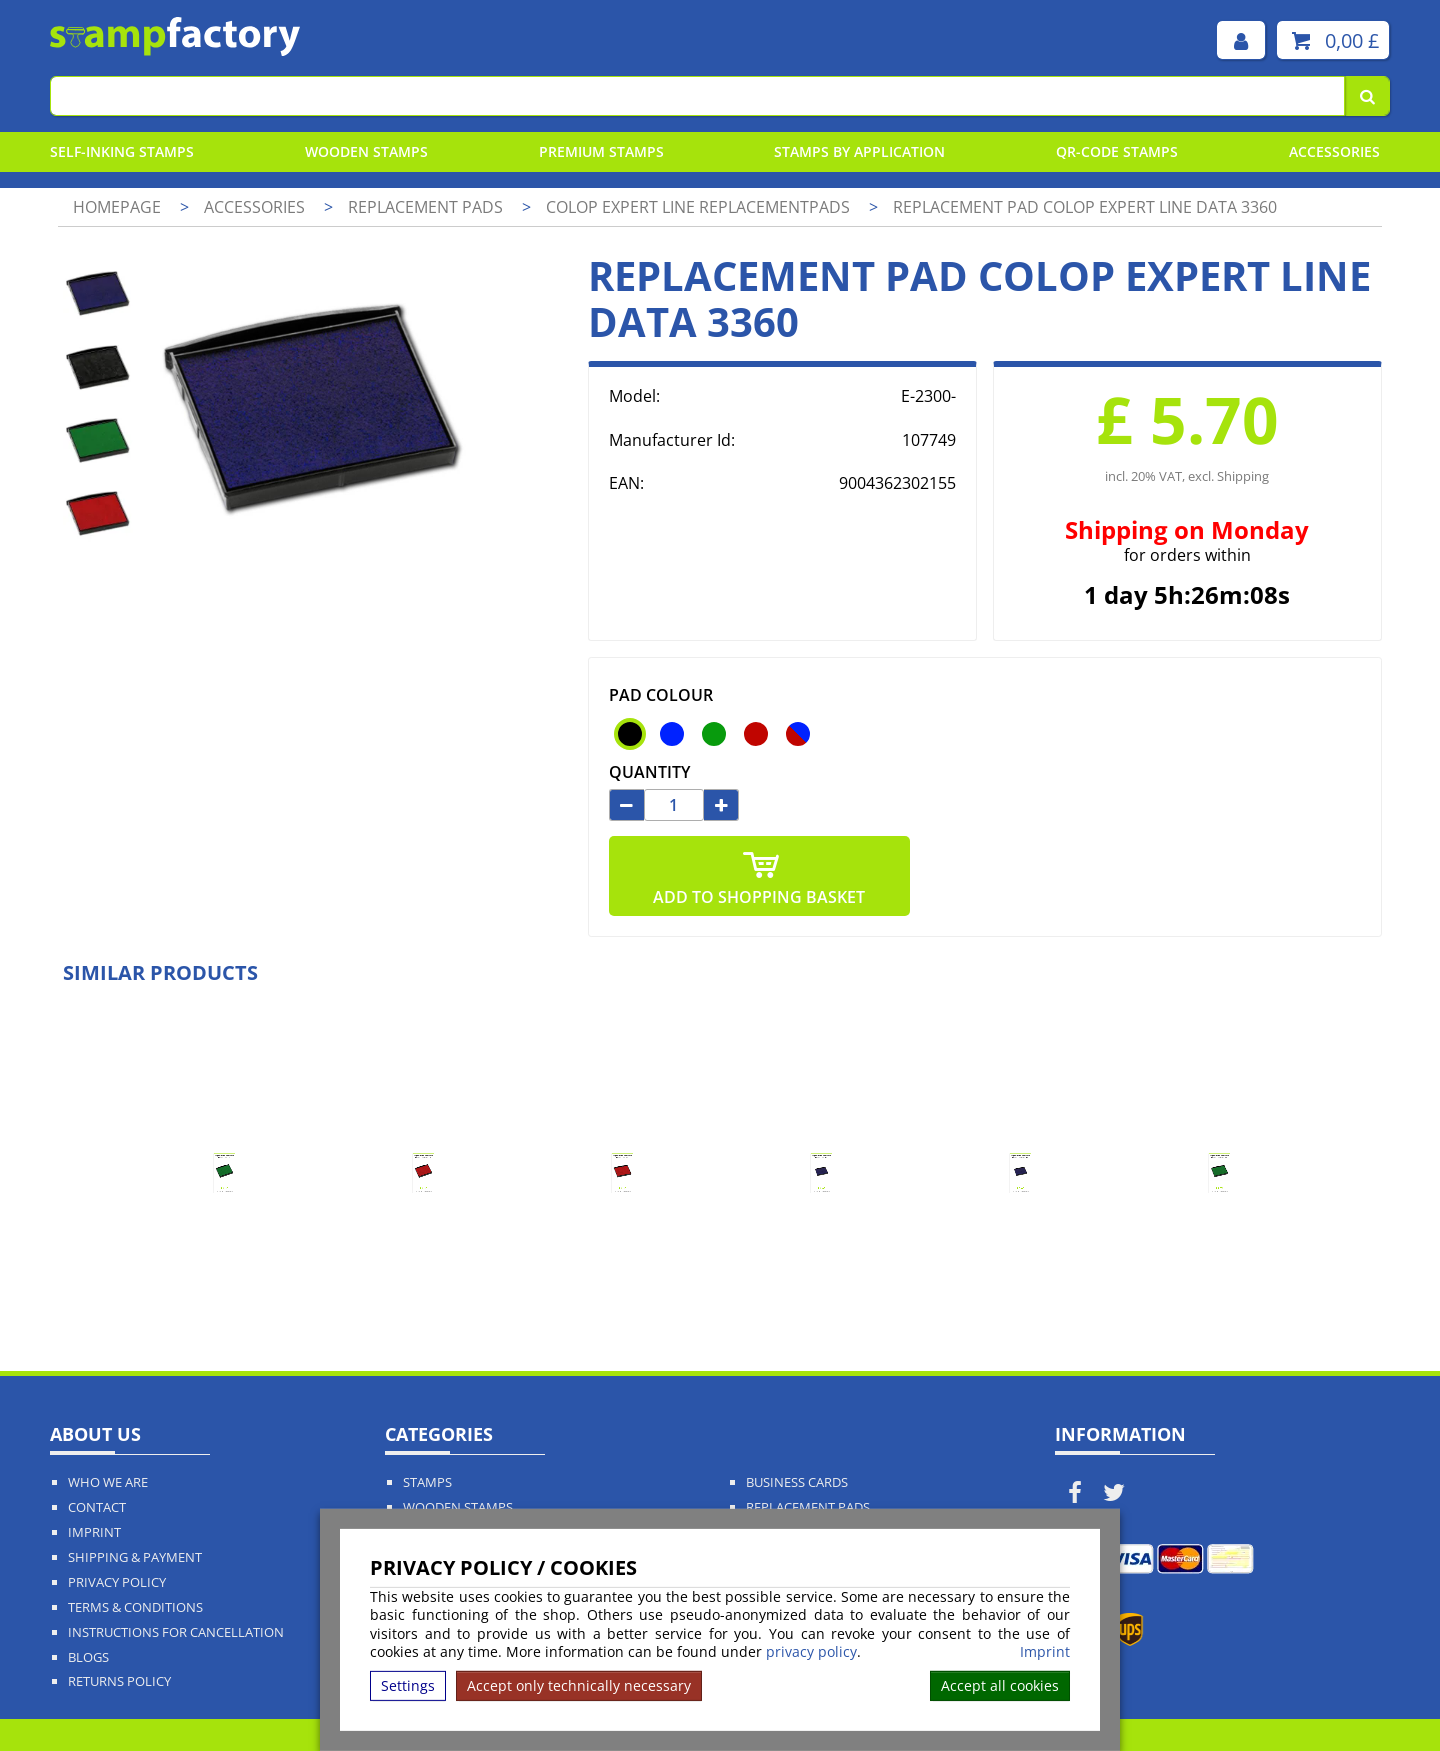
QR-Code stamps (1117, 151)
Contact (97, 1507)
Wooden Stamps (366, 151)
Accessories (1334, 151)
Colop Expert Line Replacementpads (700, 207)
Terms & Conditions (135, 1607)
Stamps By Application (859, 151)
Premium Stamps (601, 151)
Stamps (427, 1482)
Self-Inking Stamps (122, 151)
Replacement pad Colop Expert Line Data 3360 (1085, 207)
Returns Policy (119, 1681)
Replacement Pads (808, 1507)
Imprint (1045, 1652)
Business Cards (797, 1482)
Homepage (117, 207)
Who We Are (108, 1482)
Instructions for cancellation (176, 1632)
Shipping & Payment (135, 1557)
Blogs (88, 1657)
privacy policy (811, 1651)
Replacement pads (427, 207)
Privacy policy (117, 1582)
